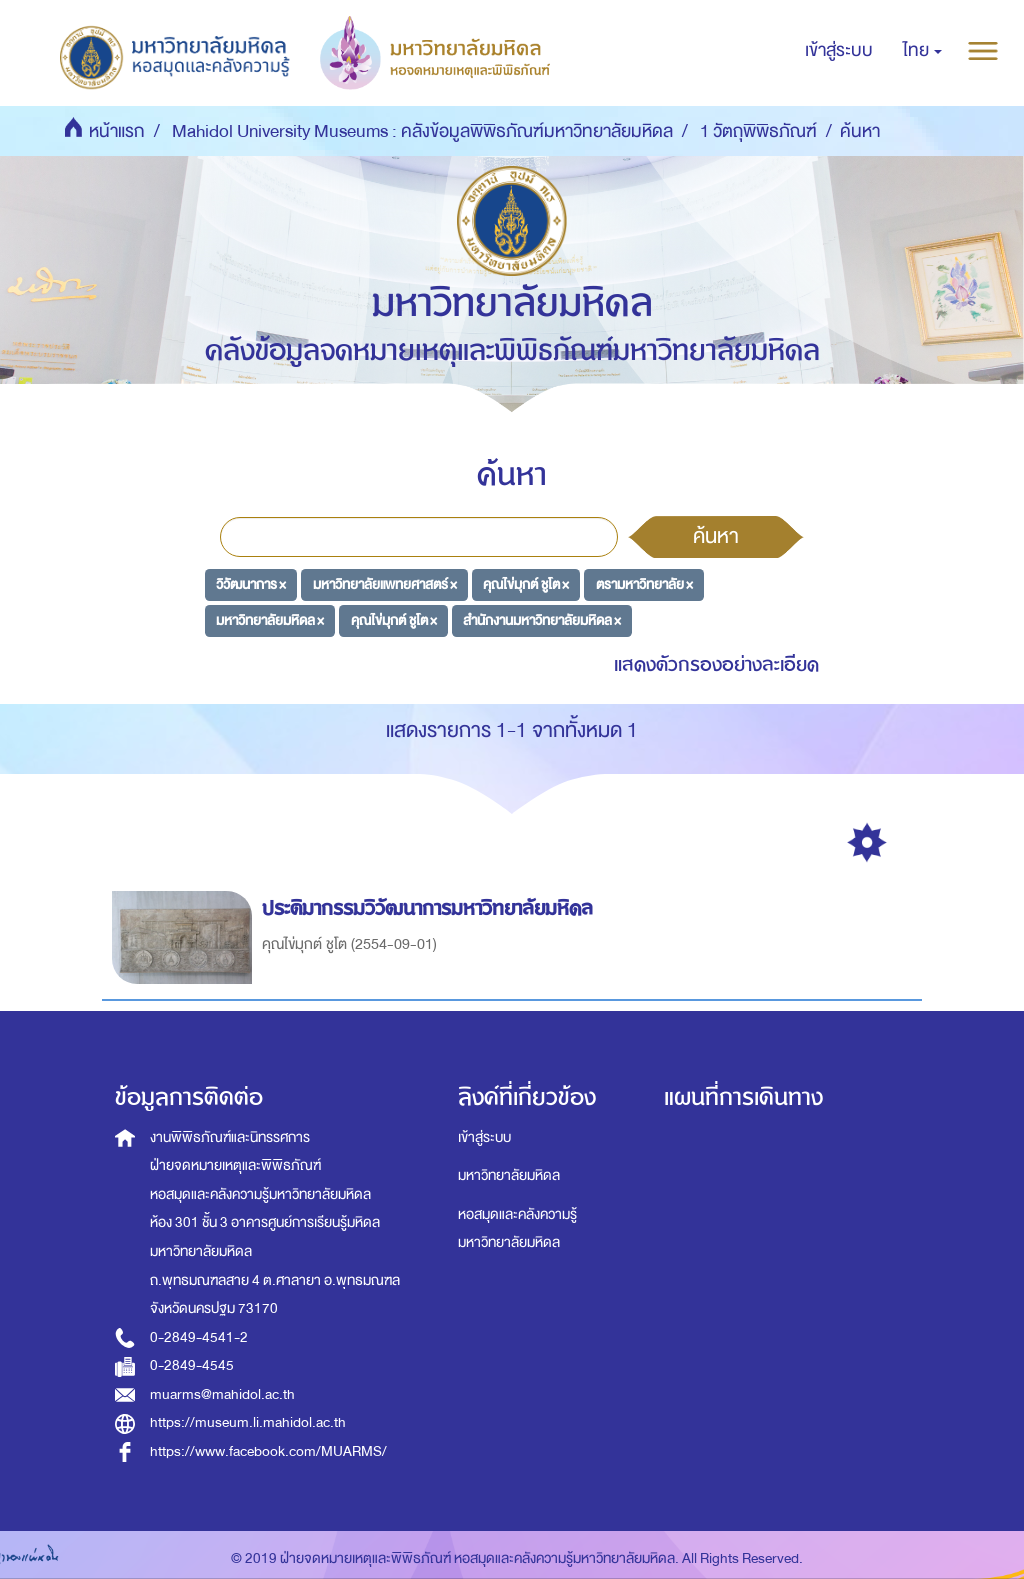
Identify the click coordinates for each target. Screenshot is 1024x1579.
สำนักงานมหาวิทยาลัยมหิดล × (542, 619)
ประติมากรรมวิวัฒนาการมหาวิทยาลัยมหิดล (430, 908)
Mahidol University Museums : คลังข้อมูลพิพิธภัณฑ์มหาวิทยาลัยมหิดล (422, 131)
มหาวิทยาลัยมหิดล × (270, 619)
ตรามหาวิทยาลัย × (644, 584)
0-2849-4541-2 (199, 1337)
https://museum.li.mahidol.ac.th (248, 1422)
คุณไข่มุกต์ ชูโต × (526, 584)
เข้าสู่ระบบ (484, 1137)
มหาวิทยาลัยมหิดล (509, 1175)
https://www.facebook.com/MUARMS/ (268, 1451)
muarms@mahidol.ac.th (222, 1394)
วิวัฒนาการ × (251, 584)
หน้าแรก (117, 131)
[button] (922, 51)
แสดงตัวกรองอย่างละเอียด (716, 664)
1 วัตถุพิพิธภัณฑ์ (758, 131)
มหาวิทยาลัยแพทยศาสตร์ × (385, 584)
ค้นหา (716, 536)
